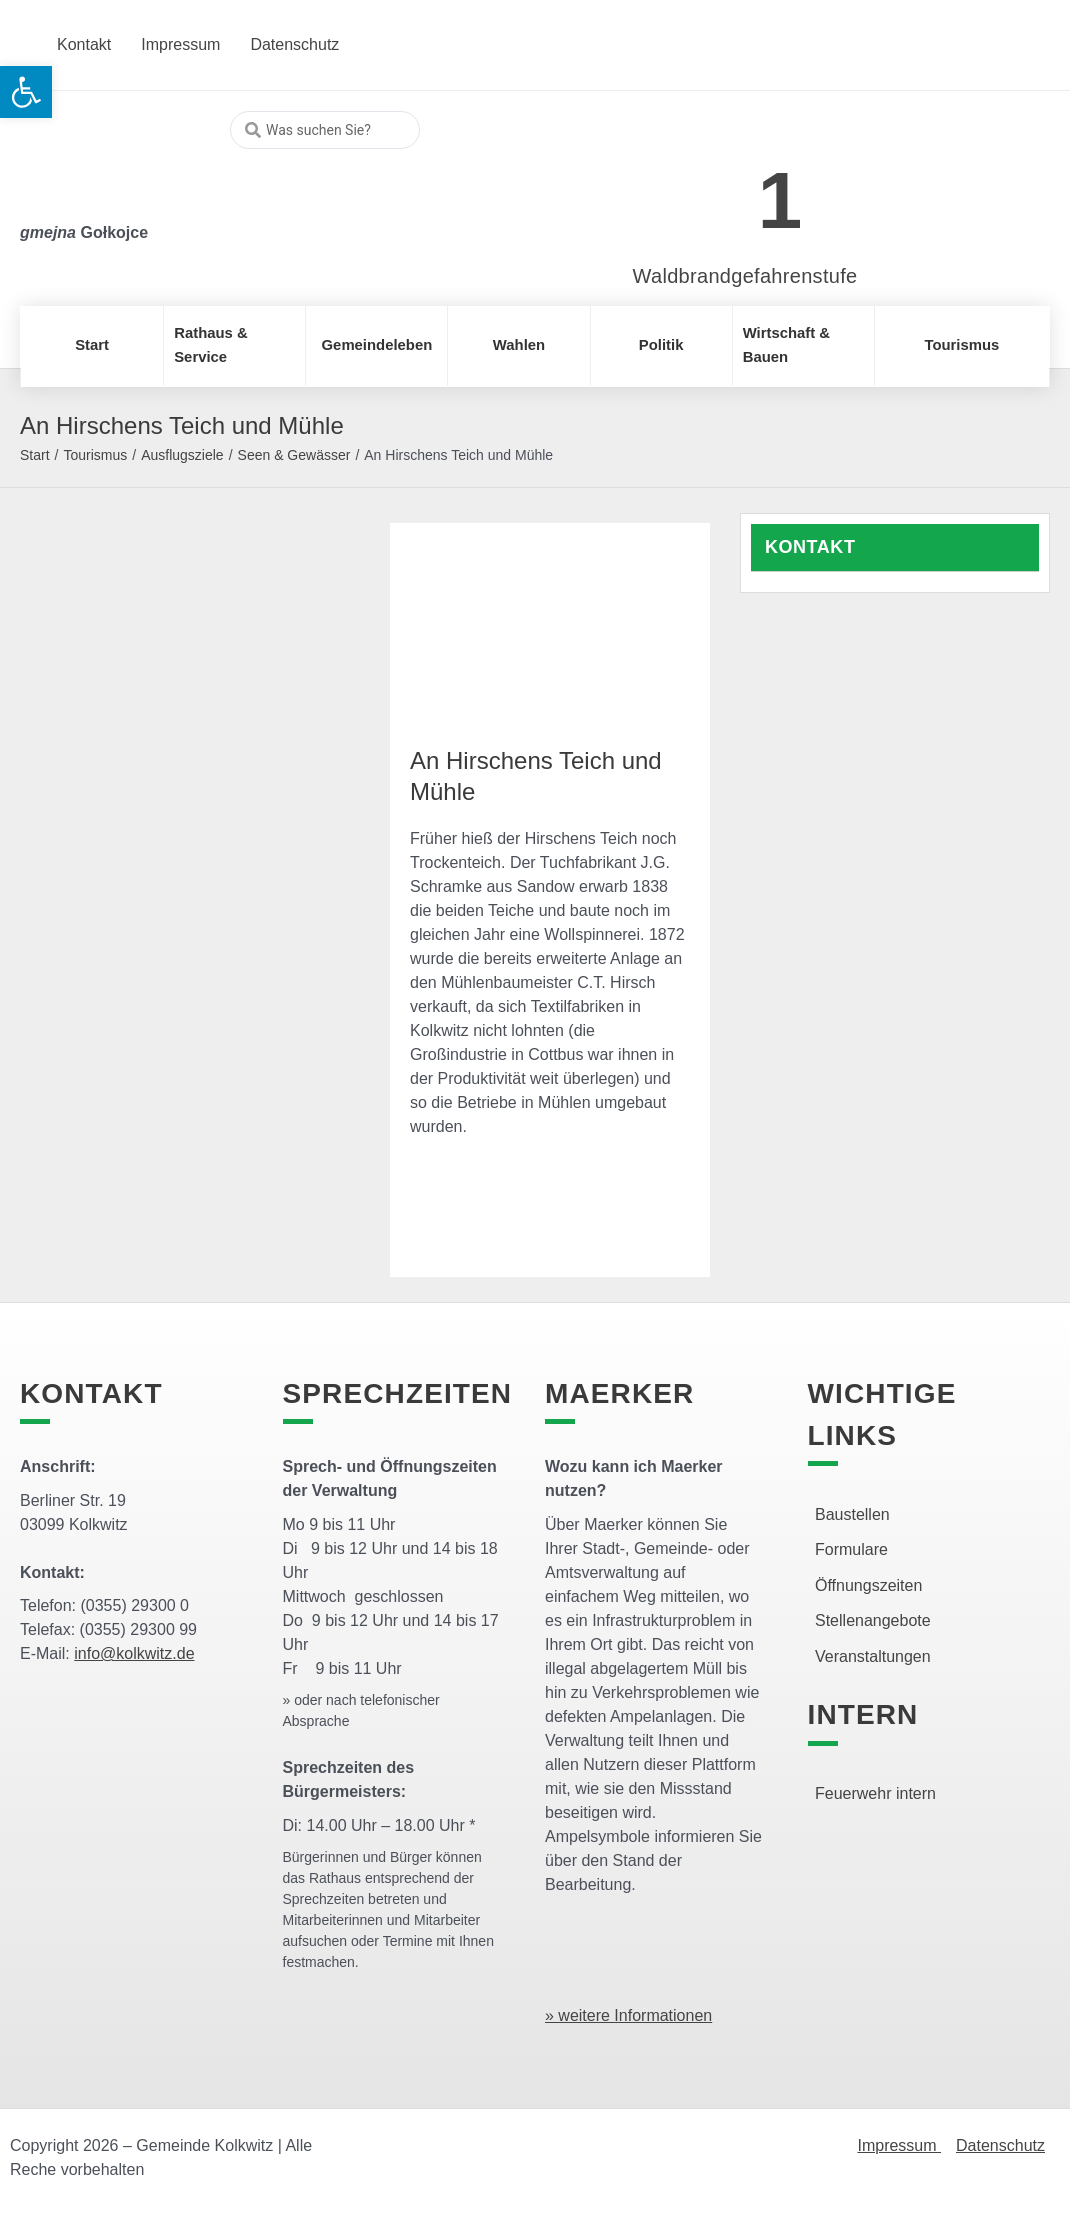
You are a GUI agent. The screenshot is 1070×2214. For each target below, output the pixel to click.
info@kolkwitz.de (134, 1653)
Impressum (899, 2145)
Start (35, 455)
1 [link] (780, 200)
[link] (715, 189)
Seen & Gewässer (294, 455)
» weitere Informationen (628, 2015)
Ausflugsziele (182, 455)
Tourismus (95, 455)
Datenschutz (1000, 2145)
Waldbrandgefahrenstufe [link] (745, 276)
